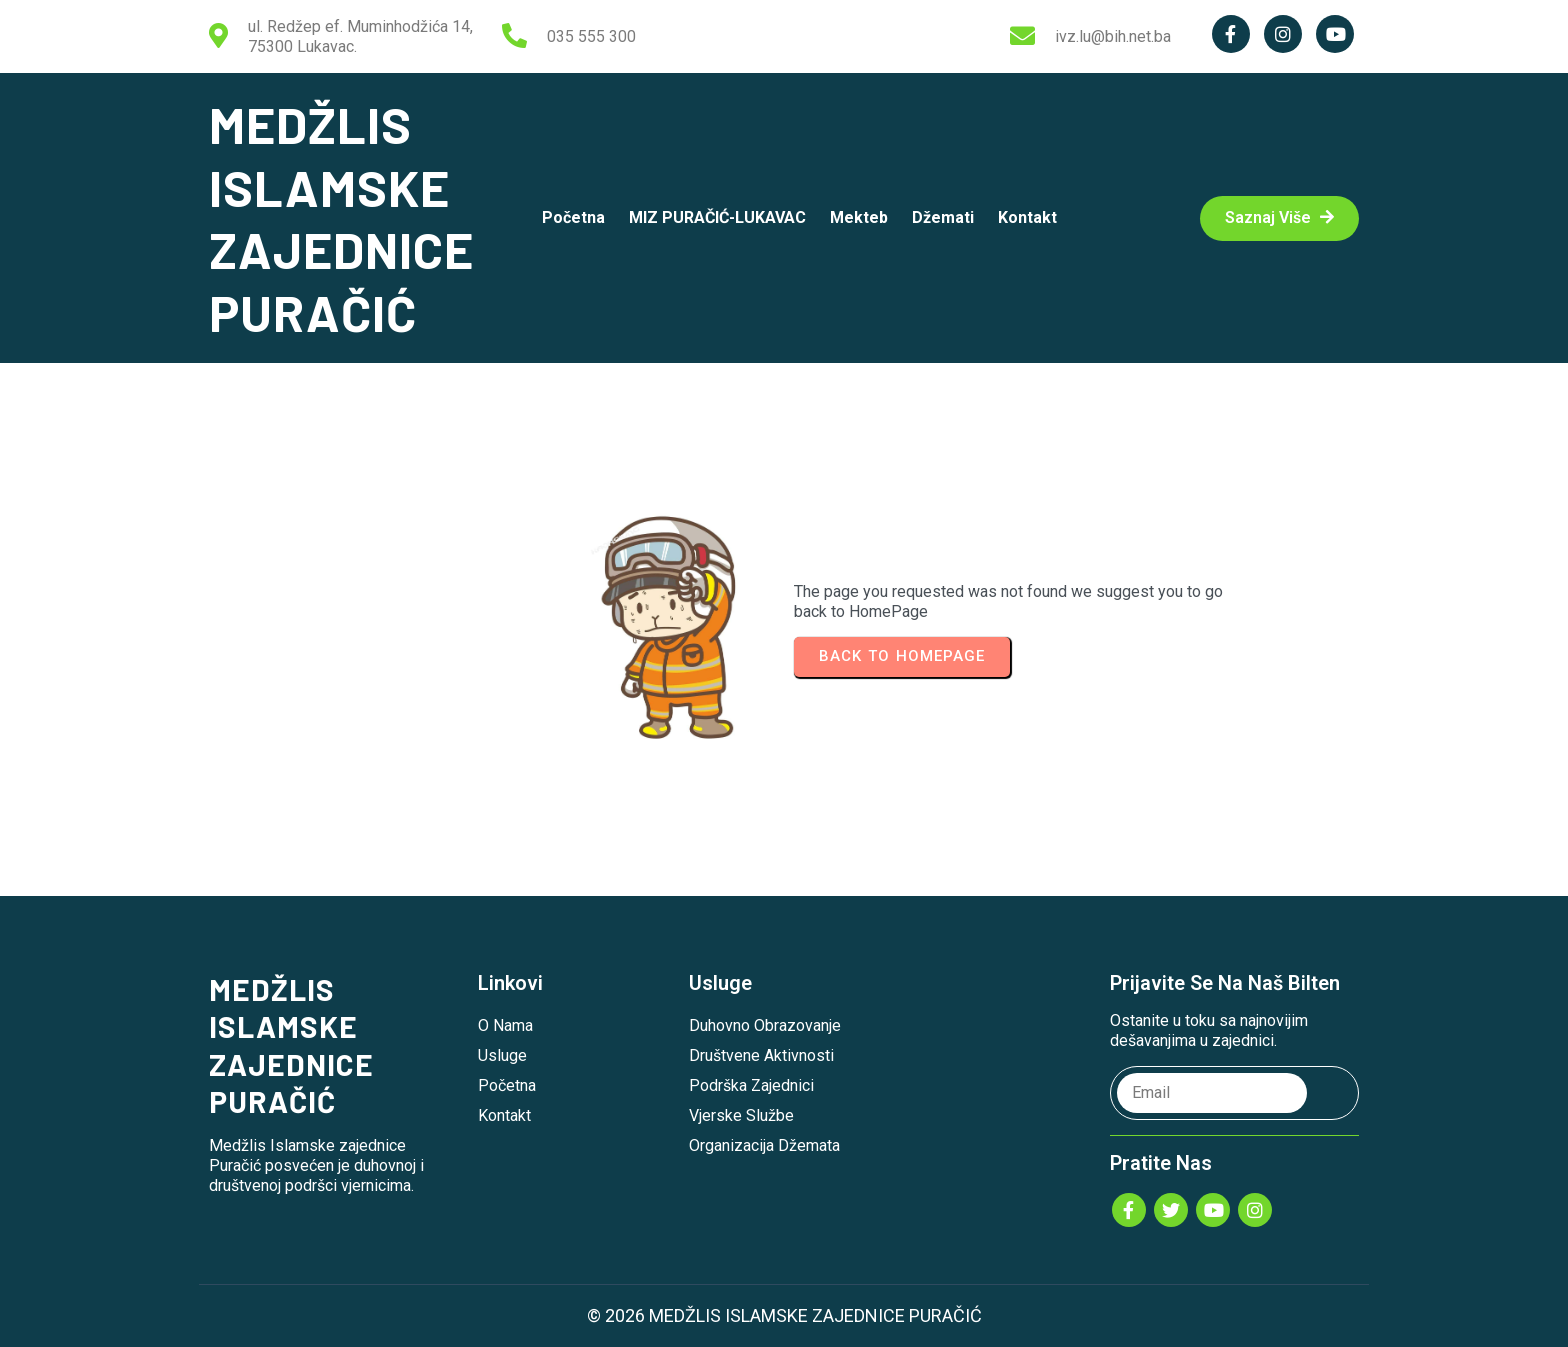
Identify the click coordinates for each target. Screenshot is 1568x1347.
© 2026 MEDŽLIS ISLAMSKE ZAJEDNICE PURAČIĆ (784, 1315)
